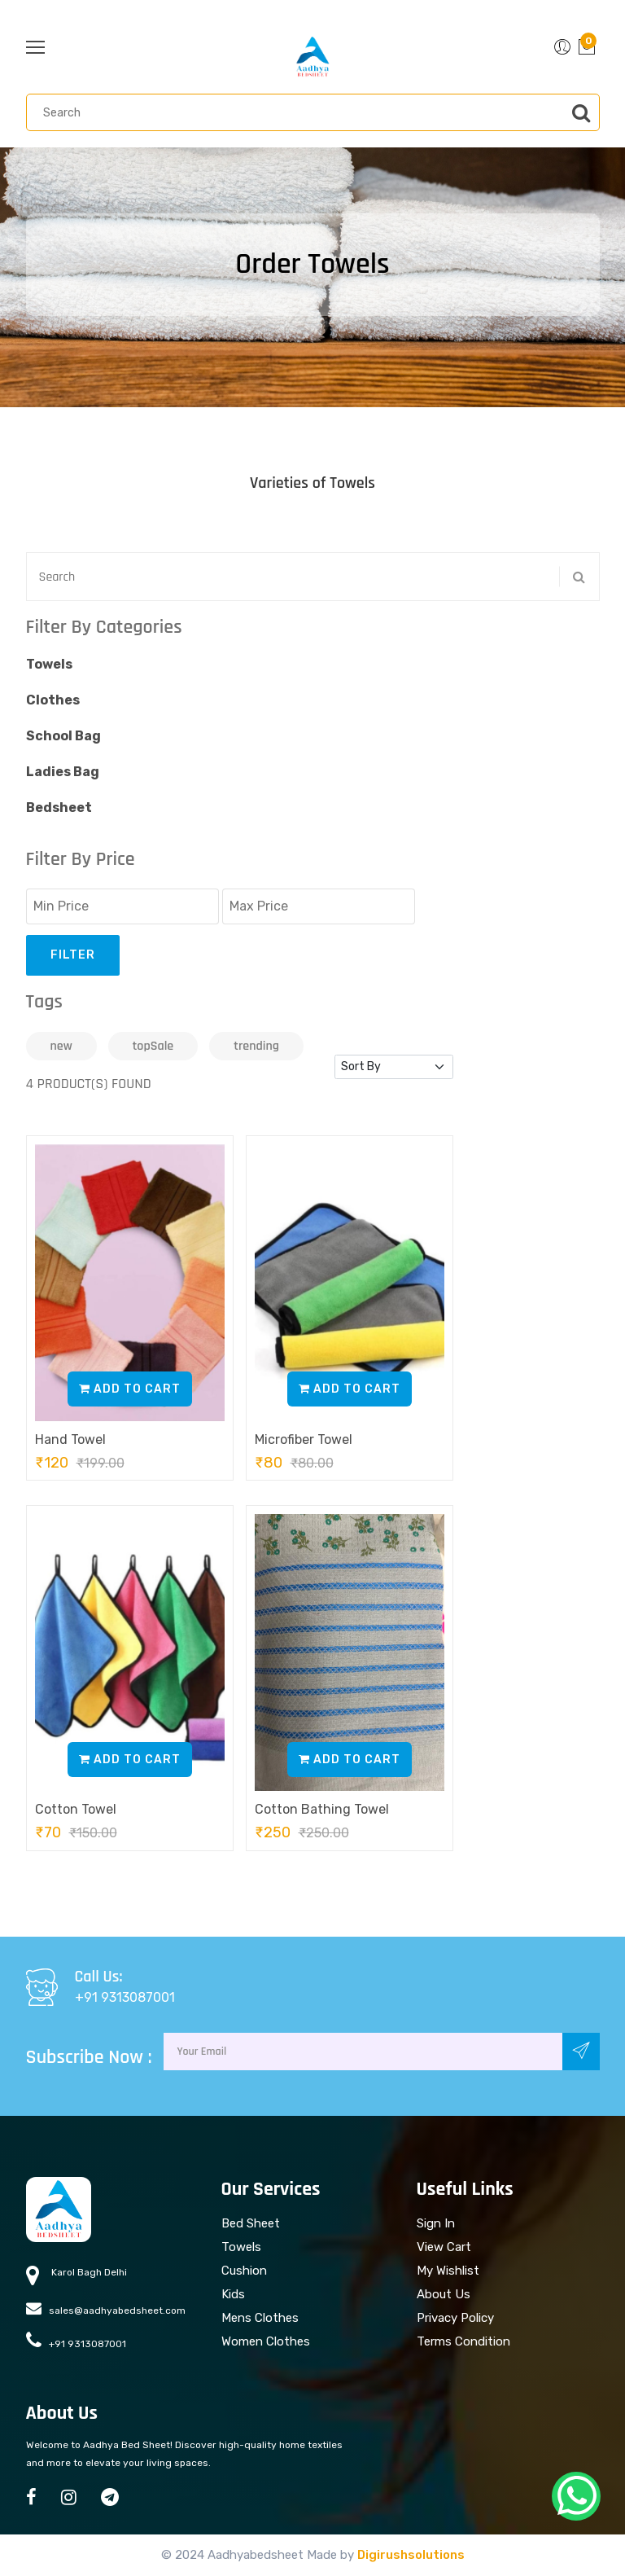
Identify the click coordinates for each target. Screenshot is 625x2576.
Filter (72, 955)
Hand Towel (70, 1439)
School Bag (63, 736)
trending (256, 1046)
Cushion (244, 2270)
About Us (443, 2294)
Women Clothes (265, 2341)
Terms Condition (463, 2341)
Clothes (53, 700)
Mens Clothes (260, 2318)
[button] (562, 46)
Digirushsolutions (411, 2554)
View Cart (444, 2247)
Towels (49, 664)
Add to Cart (130, 1389)
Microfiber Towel (303, 1439)
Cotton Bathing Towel (322, 1809)
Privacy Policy (455, 2318)
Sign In (436, 2223)
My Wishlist (448, 2270)
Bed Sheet (250, 2223)
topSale (153, 1046)
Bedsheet (59, 807)
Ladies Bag (62, 771)
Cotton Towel (75, 1809)
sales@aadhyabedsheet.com (106, 2308)
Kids (233, 2294)
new (61, 1046)
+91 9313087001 (125, 1997)
